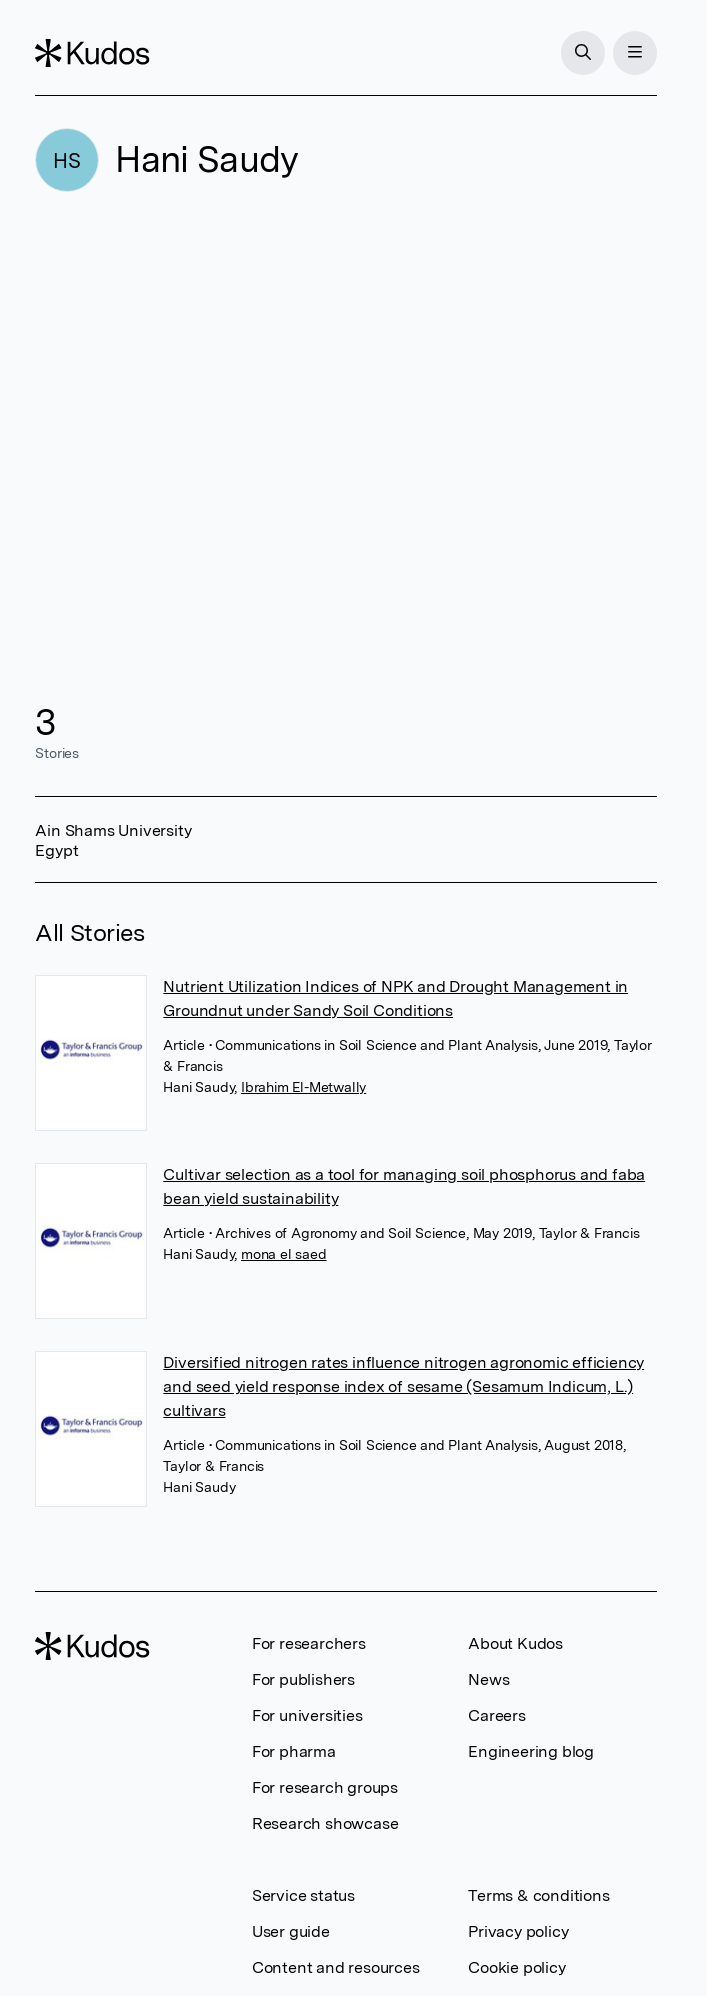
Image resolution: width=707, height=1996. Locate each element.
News (488, 1679)
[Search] (583, 53)
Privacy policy (518, 1931)
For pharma (294, 1751)
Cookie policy (516, 1967)
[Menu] (635, 53)
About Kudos (515, 1643)
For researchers (309, 1643)
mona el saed (284, 1254)
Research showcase (325, 1823)
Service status (303, 1895)
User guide (291, 1931)
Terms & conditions (538, 1895)
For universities (307, 1715)
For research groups (325, 1787)
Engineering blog (531, 1751)
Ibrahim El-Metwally (303, 1087)
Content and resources (336, 1967)
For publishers (303, 1679)
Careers (497, 1715)
